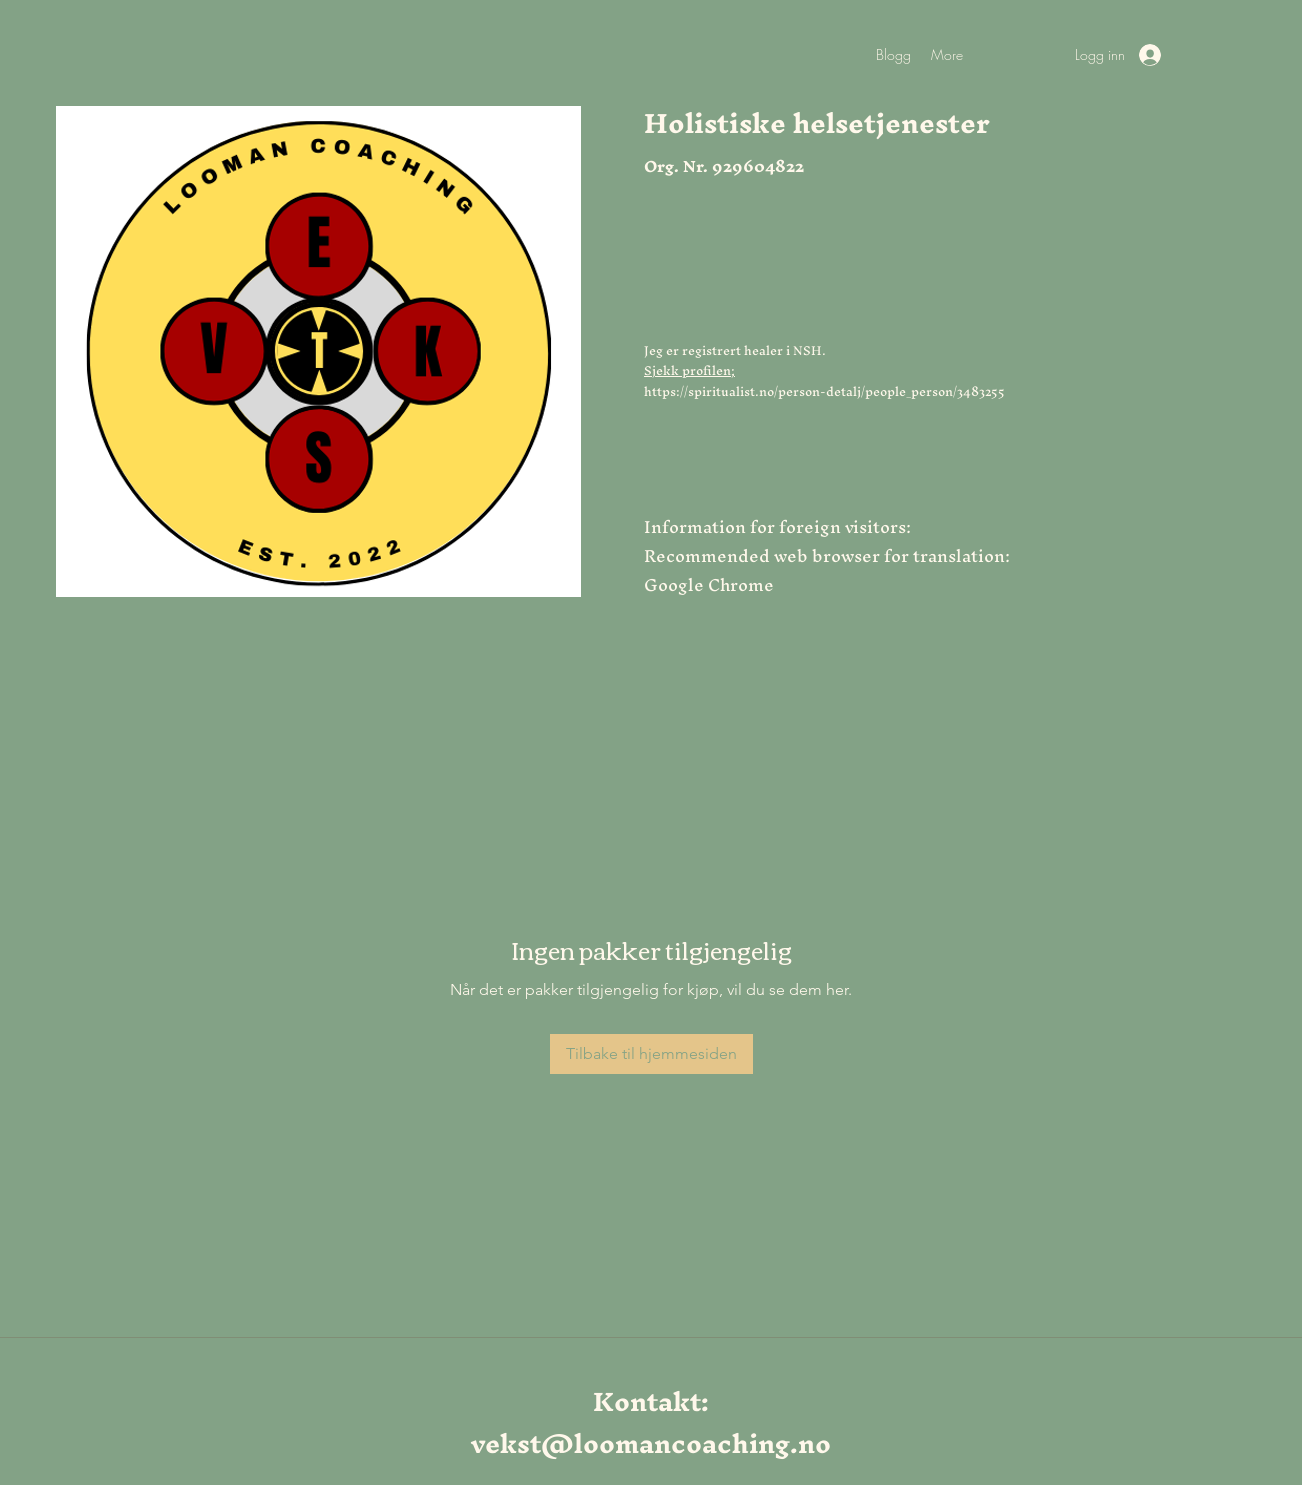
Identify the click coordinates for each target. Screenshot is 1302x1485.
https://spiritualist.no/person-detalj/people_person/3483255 (824, 391)
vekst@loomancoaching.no (651, 1443)
